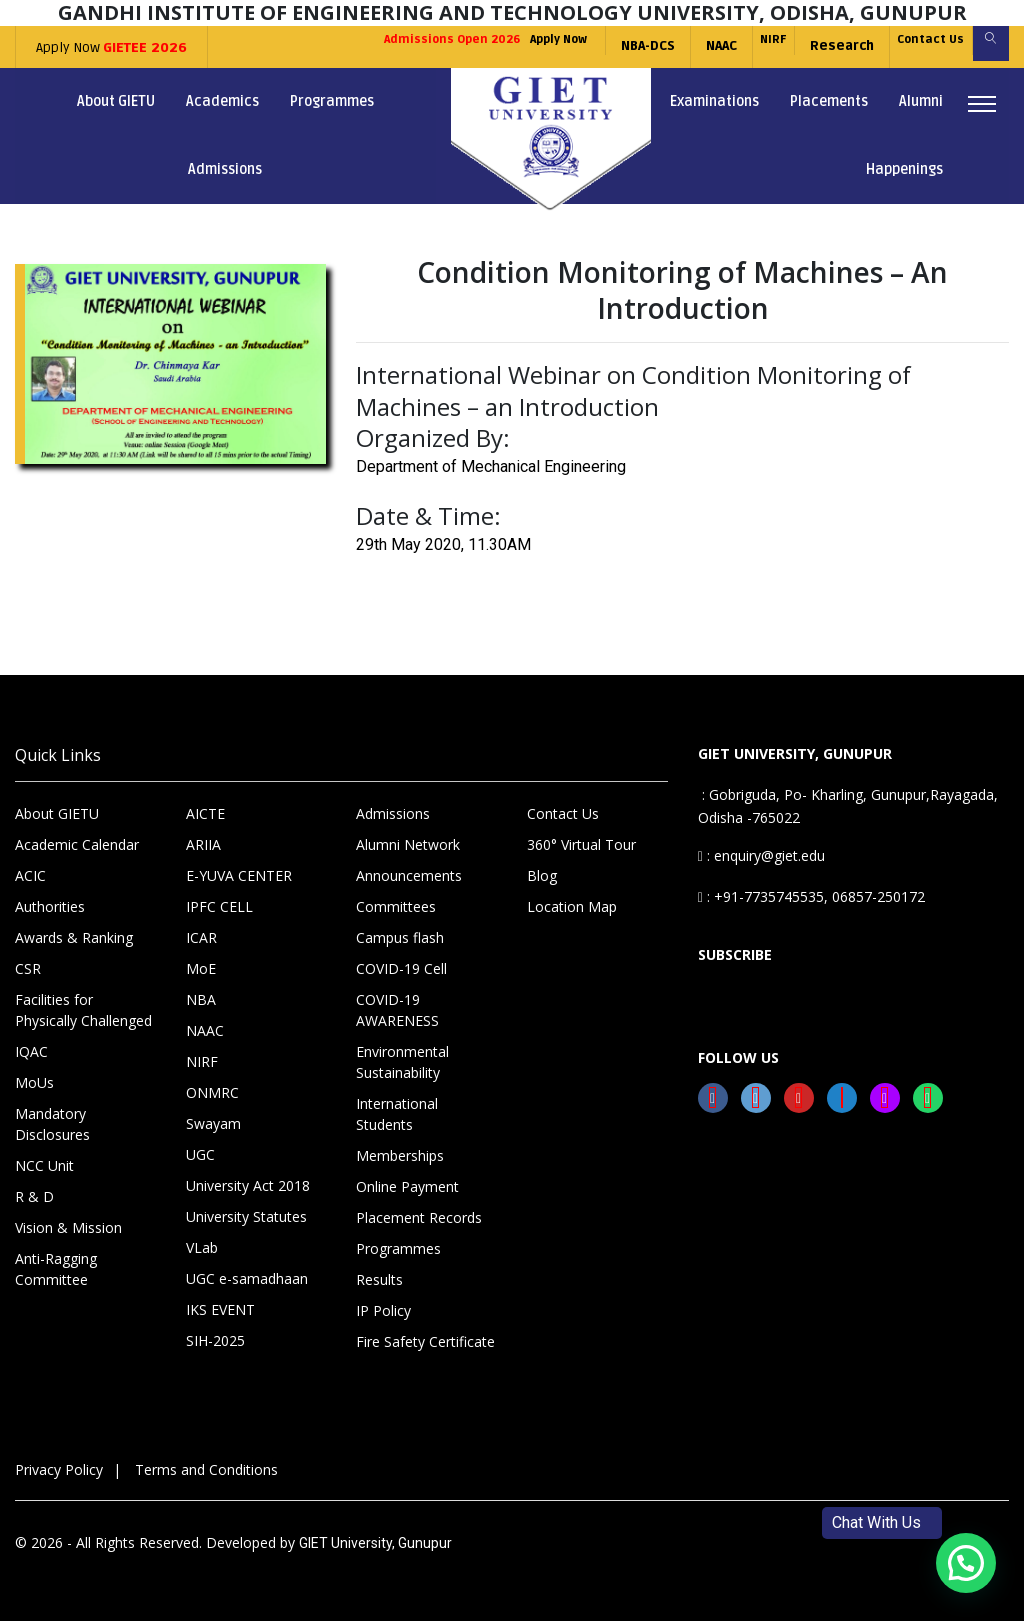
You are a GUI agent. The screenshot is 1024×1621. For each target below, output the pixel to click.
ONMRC (212, 1092)
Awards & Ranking (74, 937)
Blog (542, 875)
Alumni (921, 101)
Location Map (572, 906)
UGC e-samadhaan (247, 1278)
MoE (201, 968)
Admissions (225, 169)
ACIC (30, 875)
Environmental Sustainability (402, 1062)
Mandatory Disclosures (52, 1124)
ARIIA (203, 844)
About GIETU (116, 101)
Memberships (400, 1155)
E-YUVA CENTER (239, 875)
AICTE (205, 813)
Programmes (332, 101)
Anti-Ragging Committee (56, 1269)
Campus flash (400, 937)
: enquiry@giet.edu (761, 855)
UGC (200, 1154)
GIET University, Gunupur (375, 1543)
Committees (396, 906)
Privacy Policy (59, 1469)
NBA (201, 999)
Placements (829, 101)
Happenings (904, 169)
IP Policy (383, 1310)
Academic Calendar (77, 844)
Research (808, 46)
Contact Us (907, 46)
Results (379, 1279)
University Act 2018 (248, 1185)
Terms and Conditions (206, 1469)
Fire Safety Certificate (425, 1341)
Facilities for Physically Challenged (83, 1010)
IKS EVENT (220, 1309)
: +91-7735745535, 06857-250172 (811, 896)
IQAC (31, 1051)
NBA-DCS (596, 46)
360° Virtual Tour (581, 844)
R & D (34, 1196)
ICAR (201, 937)
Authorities (50, 906)
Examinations (714, 101)
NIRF (730, 46)
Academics (222, 101)
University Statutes (246, 1216)
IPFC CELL (219, 906)
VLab (202, 1247)
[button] (966, 1563)
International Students (397, 1114)
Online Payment (407, 1186)
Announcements (409, 875)
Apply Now (105, 48)
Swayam (213, 1123)
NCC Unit (44, 1165)
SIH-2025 (215, 1340)
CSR (28, 968)
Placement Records (419, 1217)
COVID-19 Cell (401, 968)
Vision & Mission (68, 1227)
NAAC (669, 46)
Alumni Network (408, 844)
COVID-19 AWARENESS (397, 1010)
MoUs (34, 1082)
